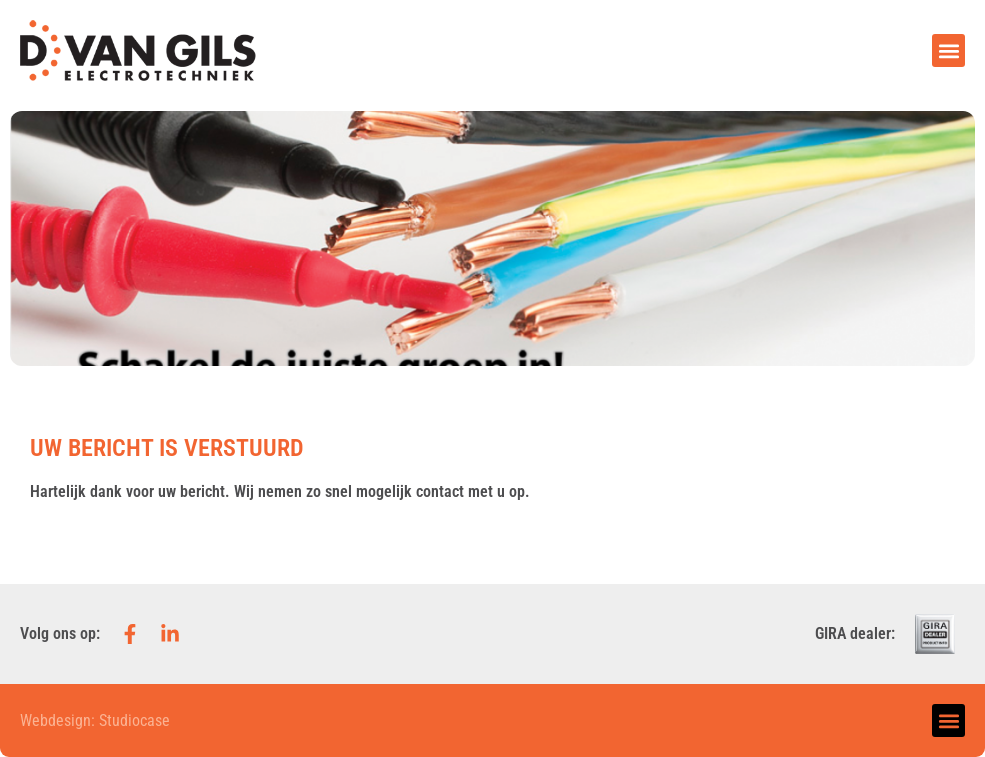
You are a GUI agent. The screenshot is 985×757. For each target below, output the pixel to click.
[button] (948, 50)
